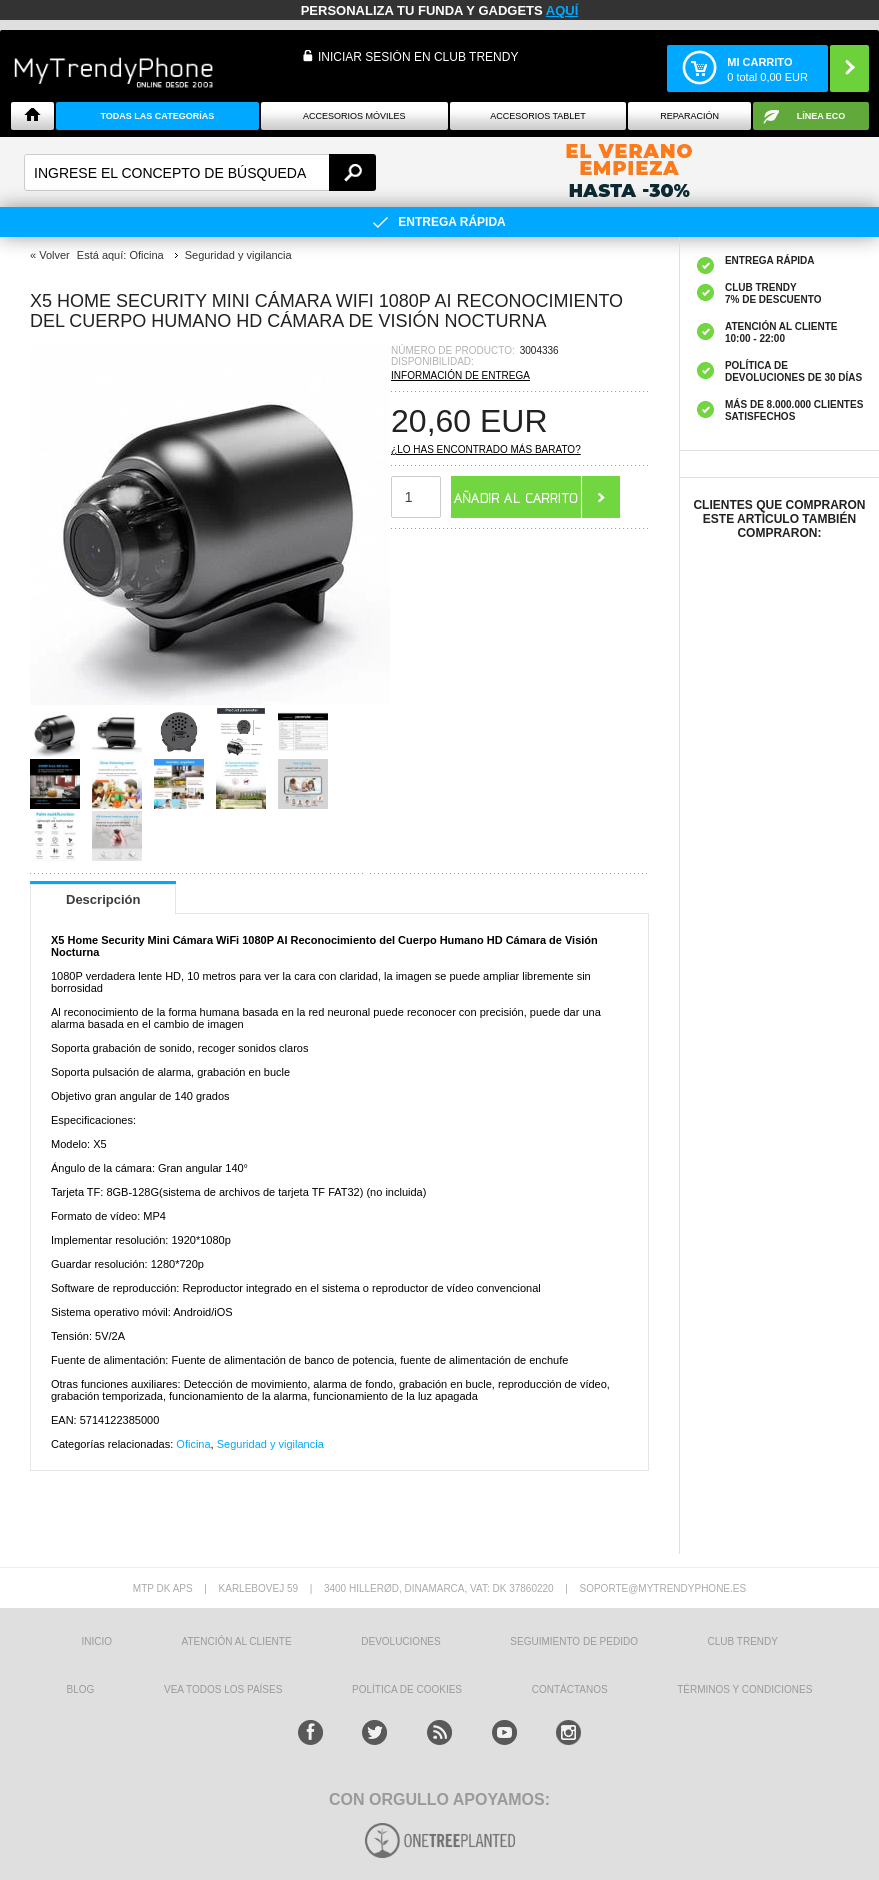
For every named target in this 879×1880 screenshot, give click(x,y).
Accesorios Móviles (354, 116)
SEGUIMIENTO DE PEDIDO (574, 1641)
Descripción (103, 899)
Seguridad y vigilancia (270, 1444)
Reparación (689, 116)
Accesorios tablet (538, 116)
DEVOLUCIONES (400, 1641)
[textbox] (200, 172)
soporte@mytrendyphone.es (662, 1588)
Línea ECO (821, 116)
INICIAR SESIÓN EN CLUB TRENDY (418, 57)
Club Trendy (743, 1641)
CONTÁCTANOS (570, 1689)
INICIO (96, 1641)
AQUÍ (562, 10)
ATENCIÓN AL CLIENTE (237, 1641)
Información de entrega (460, 375)
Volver (54, 255)
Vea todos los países (223, 1689)
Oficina (193, 1444)
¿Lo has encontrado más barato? (486, 449)
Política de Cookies (407, 1689)
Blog (81, 1689)
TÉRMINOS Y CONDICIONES (744, 1689)
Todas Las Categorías (158, 116)
